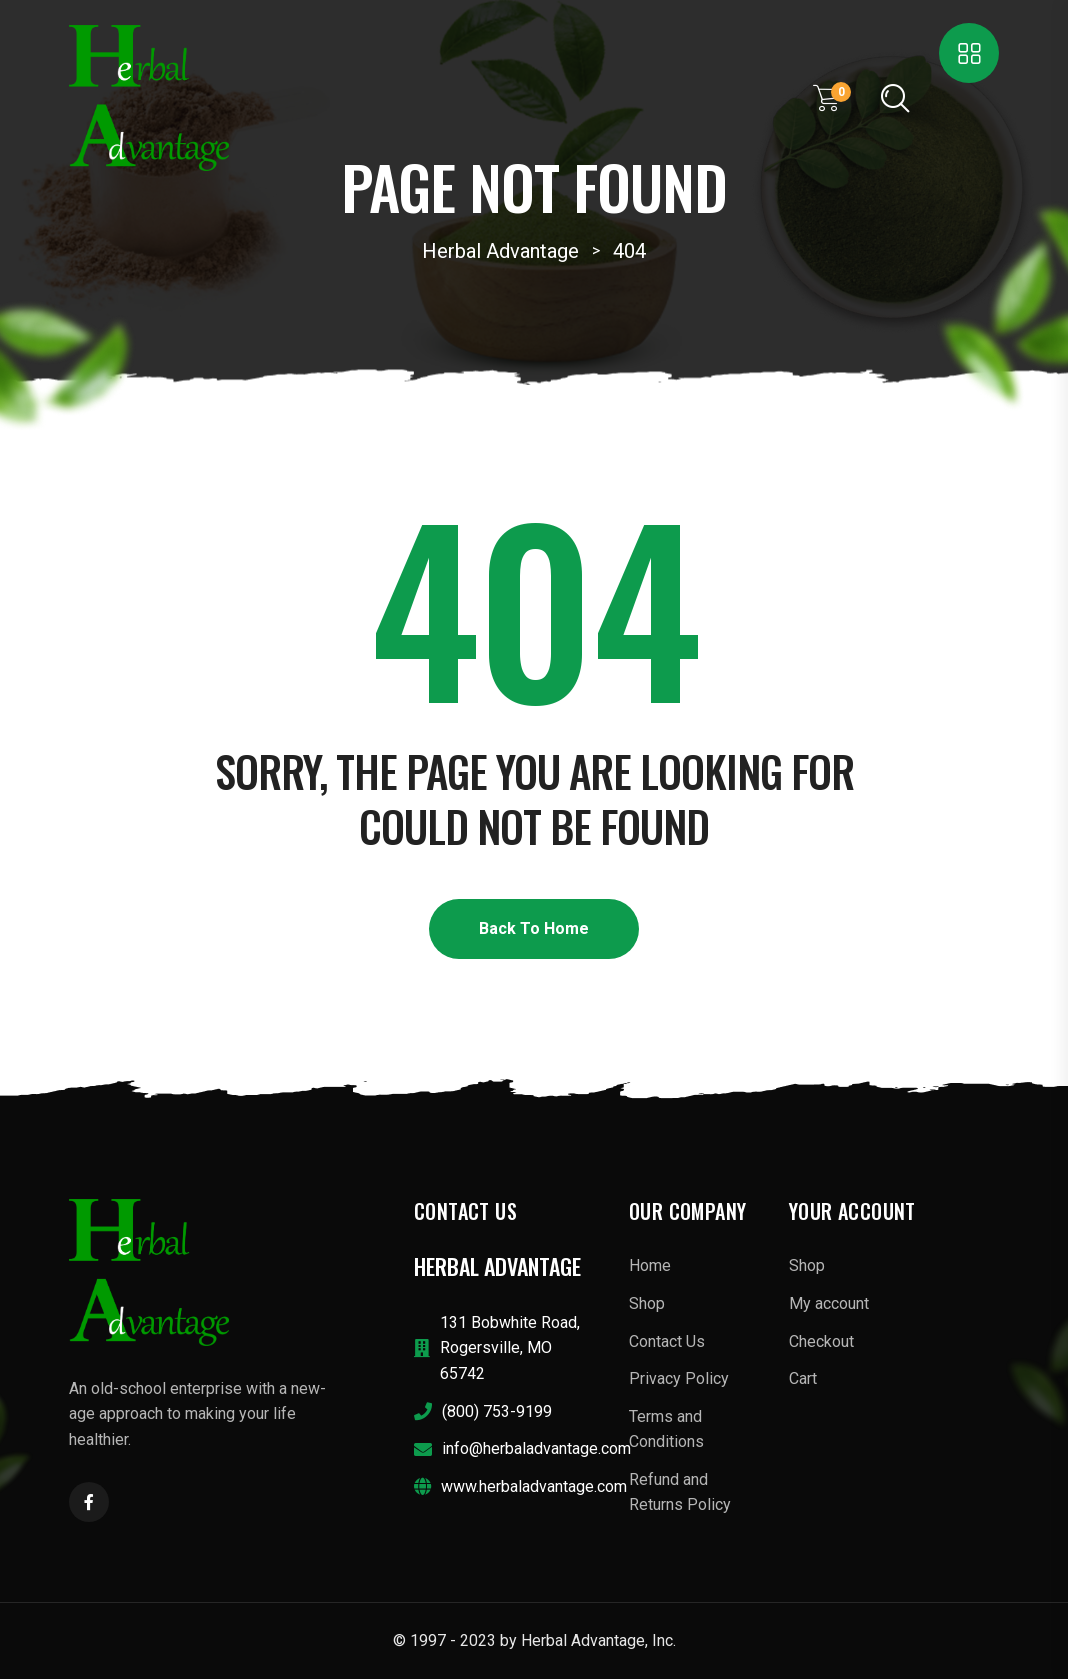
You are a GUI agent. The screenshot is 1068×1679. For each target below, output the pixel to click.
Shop (647, 1303)
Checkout (821, 1341)
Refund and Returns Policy (680, 1492)
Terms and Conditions (666, 1429)
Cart (803, 1378)
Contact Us (667, 1341)
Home (650, 1265)
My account (829, 1303)
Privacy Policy (679, 1378)
